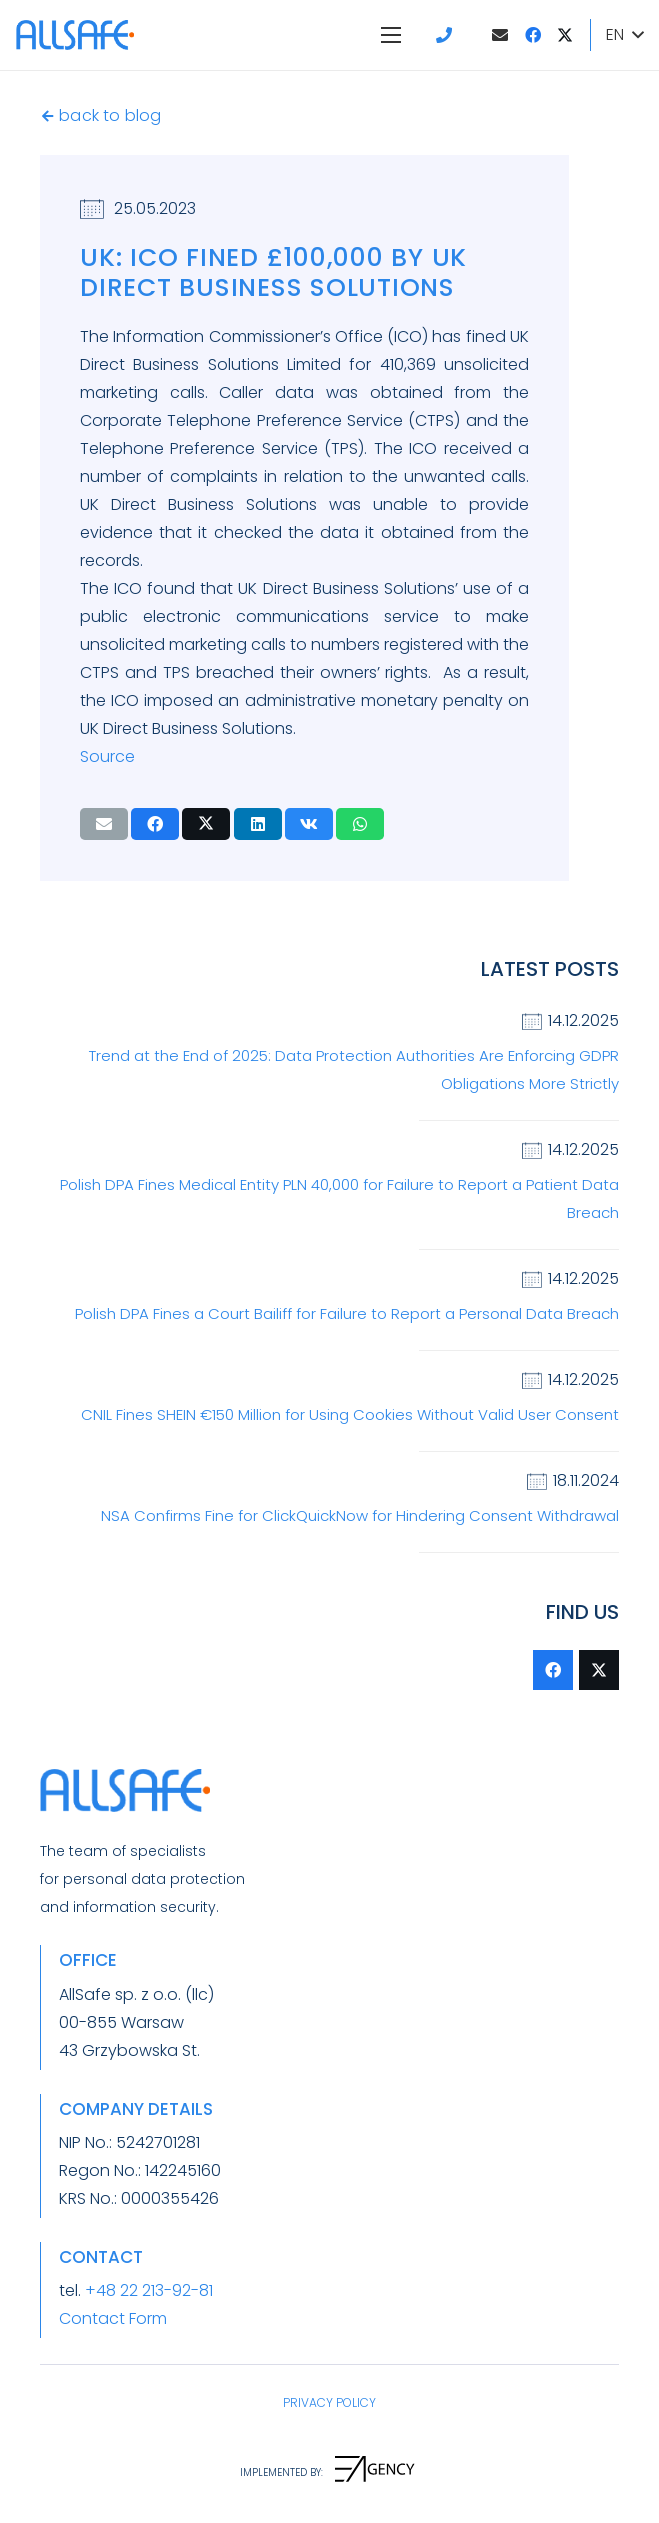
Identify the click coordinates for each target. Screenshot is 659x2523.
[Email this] (104, 824)
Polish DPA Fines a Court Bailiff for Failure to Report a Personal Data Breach (347, 1313)
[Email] (500, 35)
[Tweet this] (206, 824)
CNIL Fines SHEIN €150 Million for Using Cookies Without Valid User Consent (350, 1414)
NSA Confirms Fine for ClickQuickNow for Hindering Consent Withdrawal (360, 1515)
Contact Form (113, 2318)
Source (107, 756)
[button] (624, 35)
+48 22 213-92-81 (149, 2290)
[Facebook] (533, 35)
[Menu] (391, 35)
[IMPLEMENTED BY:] (281, 2473)
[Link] (447, 34)
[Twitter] (565, 35)
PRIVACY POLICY (329, 2402)
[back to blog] (49, 116)
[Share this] (155, 824)
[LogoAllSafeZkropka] (75, 35)
